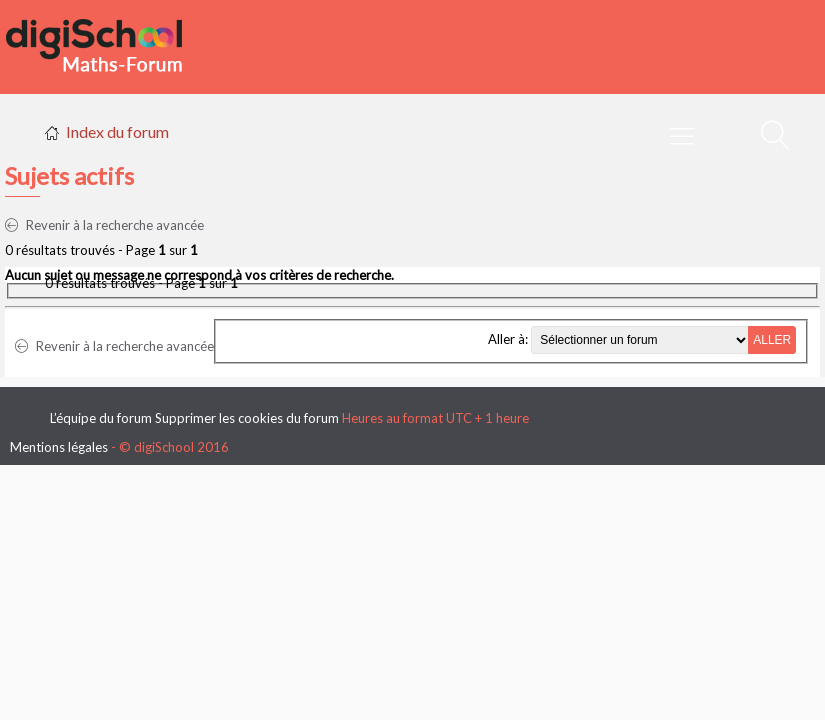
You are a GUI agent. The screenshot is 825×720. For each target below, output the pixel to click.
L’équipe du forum (101, 418)
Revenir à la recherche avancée (104, 225)
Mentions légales (59, 447)
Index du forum (117, 131)
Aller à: (508, 339)
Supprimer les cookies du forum (247, 418)
